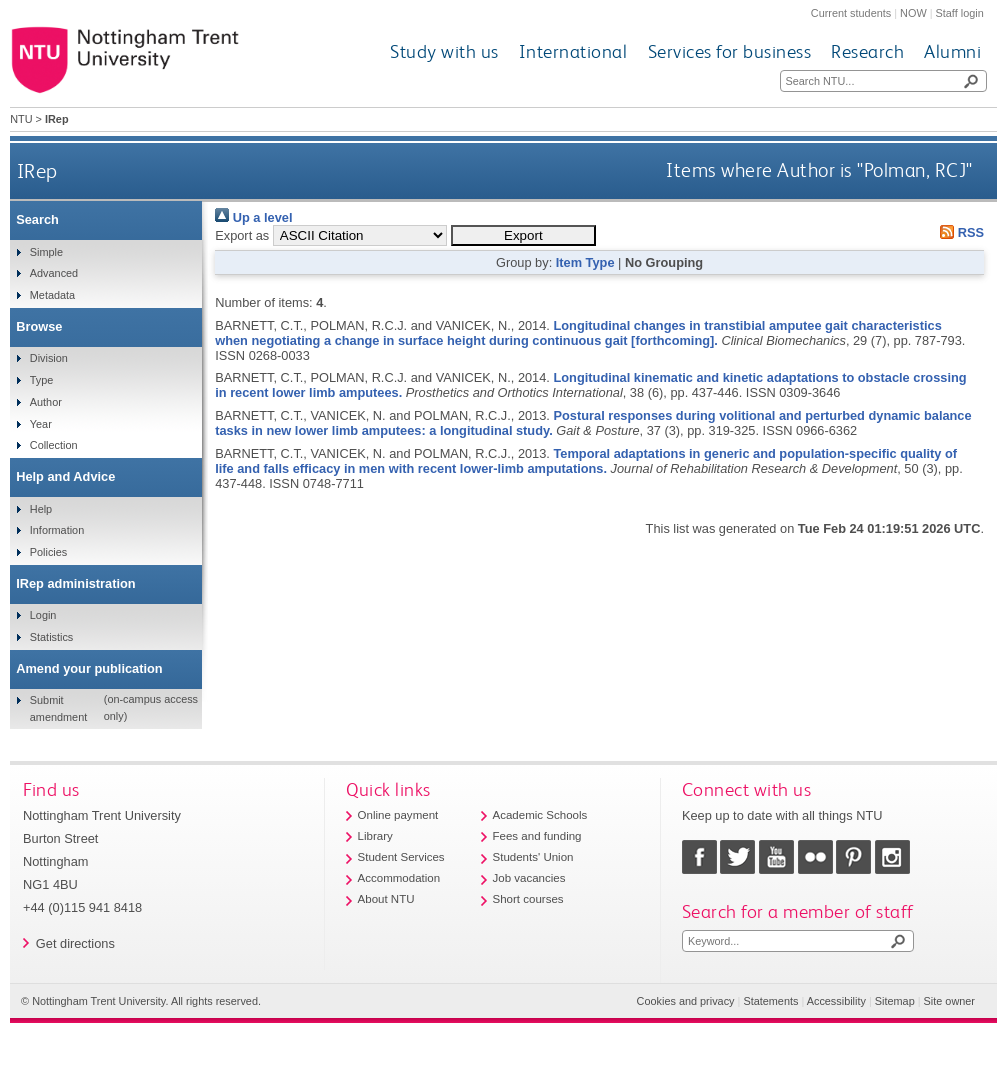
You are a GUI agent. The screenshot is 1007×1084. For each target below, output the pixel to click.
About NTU (386, 899)
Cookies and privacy (686, 1001)
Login (43, 615)
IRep (37, 170)
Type (42, 380)
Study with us (444, 51)
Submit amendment (58, 708)
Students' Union (533, 857)
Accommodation (399, 878)
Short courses (528, 899)
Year (41, 424)
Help (41, 509)
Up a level (253, 217)
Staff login (960, 13)
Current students (851, 13)
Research (867, 51)
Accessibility (836, 1001)
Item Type (585, 262)
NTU (21, 119)
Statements (770, 1001)
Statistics (52, 637)
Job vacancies (529, 878)
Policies (48, 552)
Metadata (52, 295)
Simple (46, 252)
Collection (54, 445)
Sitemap (895, 1001)
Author (46, 402)
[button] (523, 235)
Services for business (730, 51)
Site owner (949, 1001)
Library (375, 836)
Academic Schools (540, 815)
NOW (913, 13)
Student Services (401, 857)
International (573, 51)
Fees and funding (537, 836)
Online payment (398, 815)
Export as (242, 235)
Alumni (952, 51)
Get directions (75, 943)
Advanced (54, 273)
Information (57, 530)
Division (49, 358)
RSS (959, 232)
